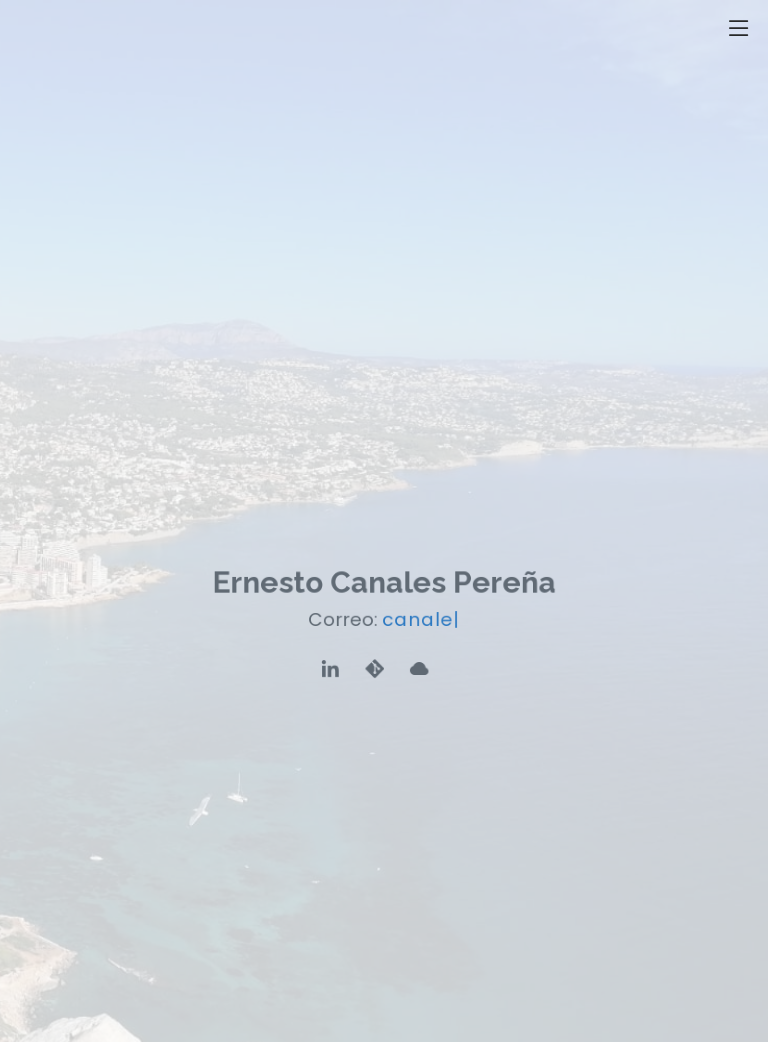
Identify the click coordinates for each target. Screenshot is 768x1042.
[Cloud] (418, 669)
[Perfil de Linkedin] (332, 669)
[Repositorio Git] (375, 669)
